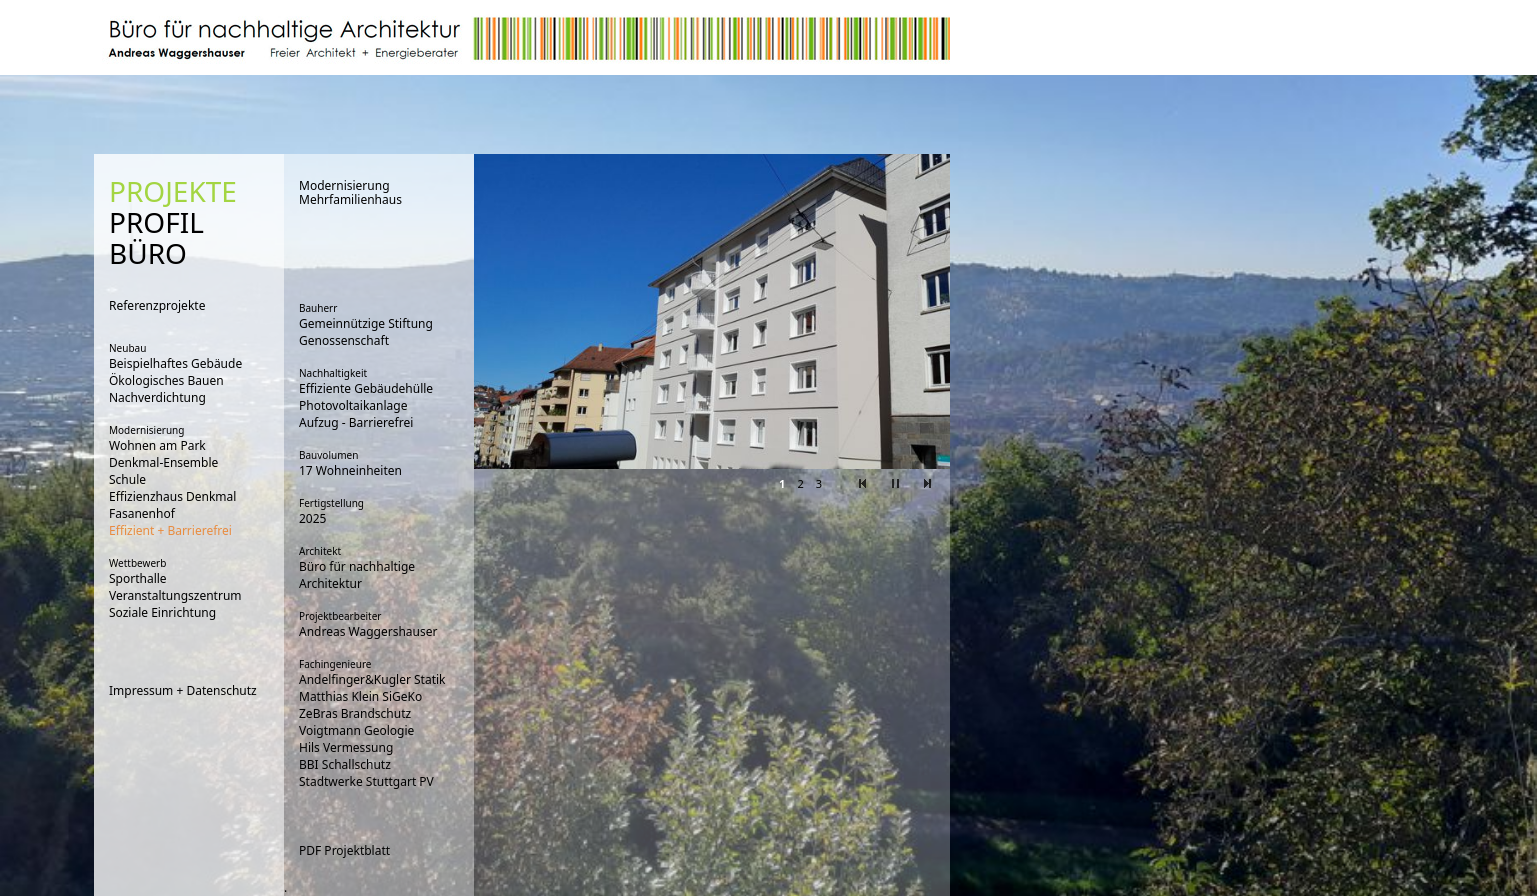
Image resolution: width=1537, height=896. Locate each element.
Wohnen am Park (157, 445)
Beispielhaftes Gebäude (175, 363)
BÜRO (148, 253)
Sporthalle (138, 578)
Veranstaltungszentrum (175, 595)
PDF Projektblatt (344, 850)
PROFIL (156, 222)
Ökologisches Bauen (166, 380)
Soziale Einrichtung (162, 612)
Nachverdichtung (157, 397)
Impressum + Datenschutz (183, 690)
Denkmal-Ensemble (163, 462)
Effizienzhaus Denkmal (172, 496)
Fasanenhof (142, 513)
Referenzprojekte (157, 305)
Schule (127, 479)
